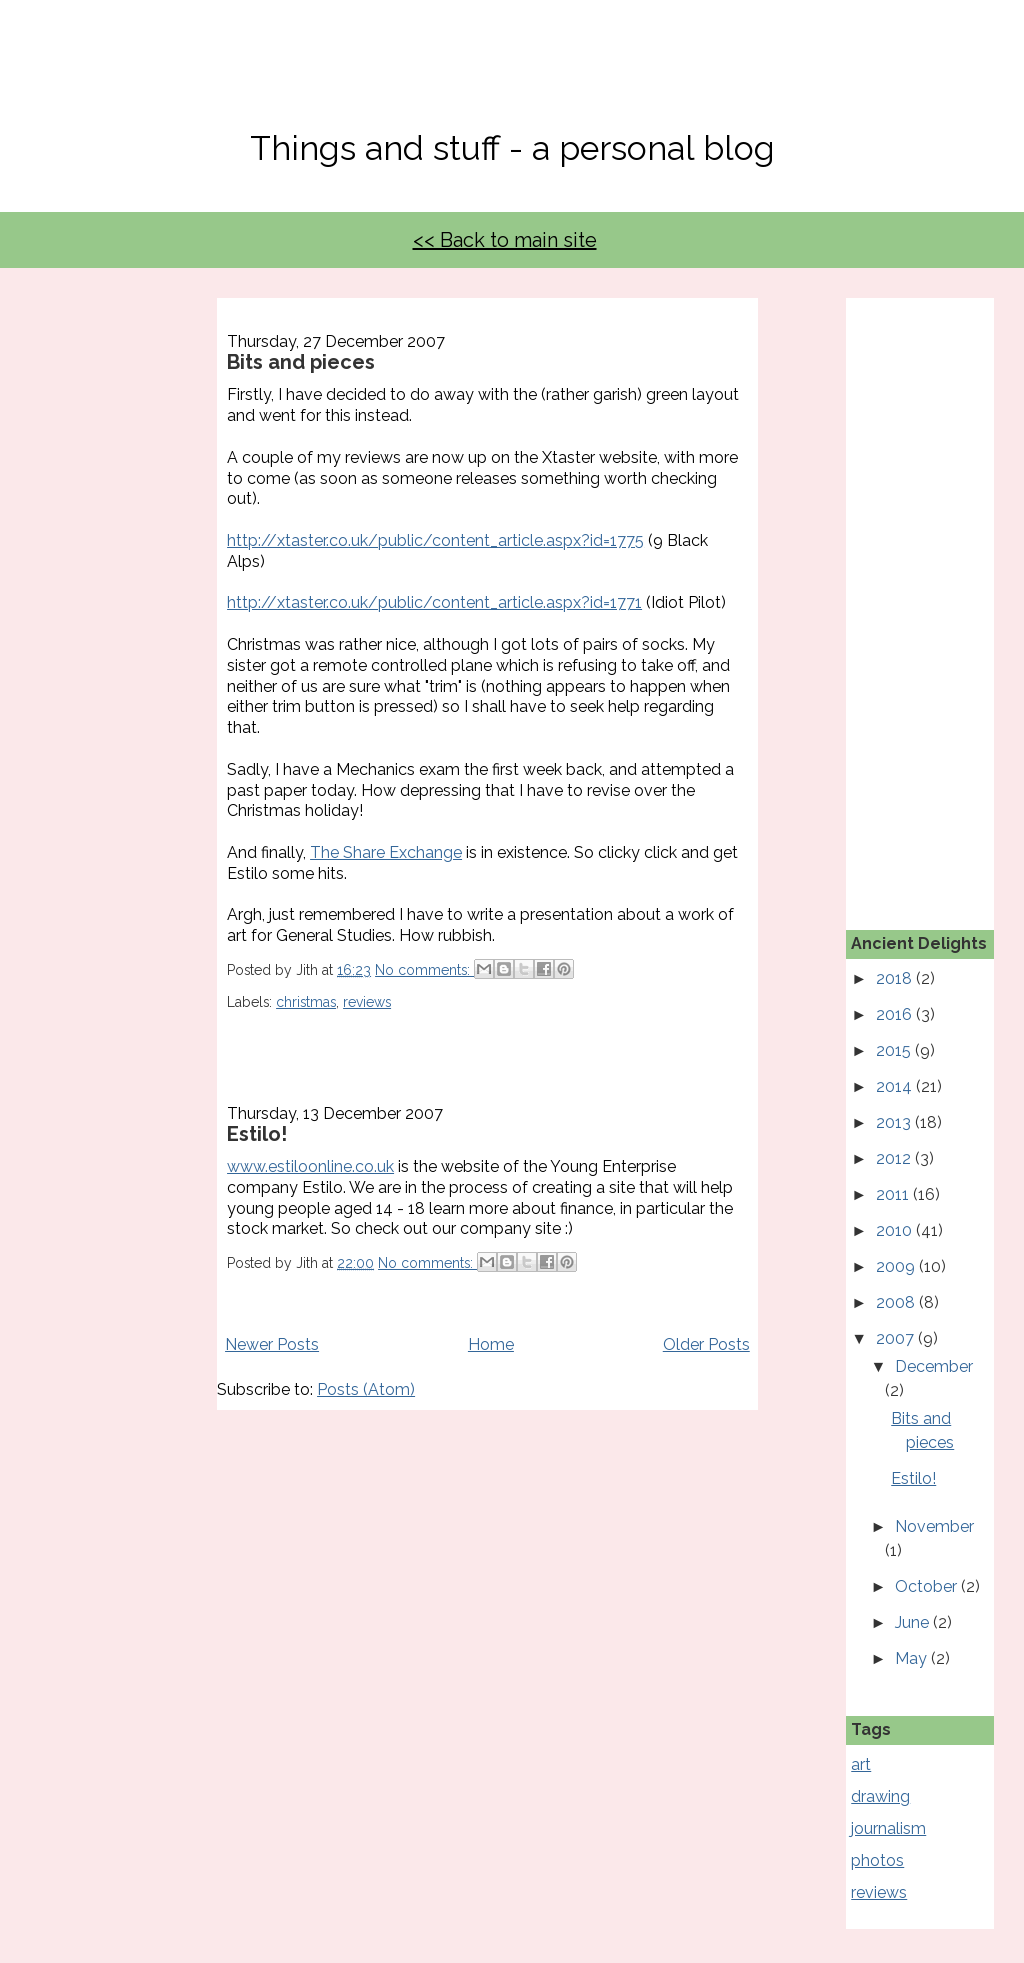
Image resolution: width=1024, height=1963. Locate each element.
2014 (896, 1086)
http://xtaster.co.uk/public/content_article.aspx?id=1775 (435, 540)
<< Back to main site (505, 240)
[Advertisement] (937, 598)
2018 (896, 978)
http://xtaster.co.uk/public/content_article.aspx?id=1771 (434, 602)
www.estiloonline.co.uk (310, 1166)
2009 (897, 1266)
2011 (894, 1194)
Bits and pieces (301, 362)
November (934, 1526)
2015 (895, 1050)
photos (877, 1860)
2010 (896, 1230)
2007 (897, 1338)
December (934, 1366)
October (928, 1586)
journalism (888, 1828)
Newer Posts (272, 1344)
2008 (897, 1302)
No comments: (424, 970)
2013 (895, 1122)
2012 (895, 1158)
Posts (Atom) (366, 1389)
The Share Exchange (386, 852)
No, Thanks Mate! (512, 77)
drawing (880, 1796)
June (914, 1622)
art (861, 1764)
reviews (367, 1002)
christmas (306, 1002)
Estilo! (257, 1134)
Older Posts (706, 1344)
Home (491, 1344)
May (913, 1658)
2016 (896, 1014)
